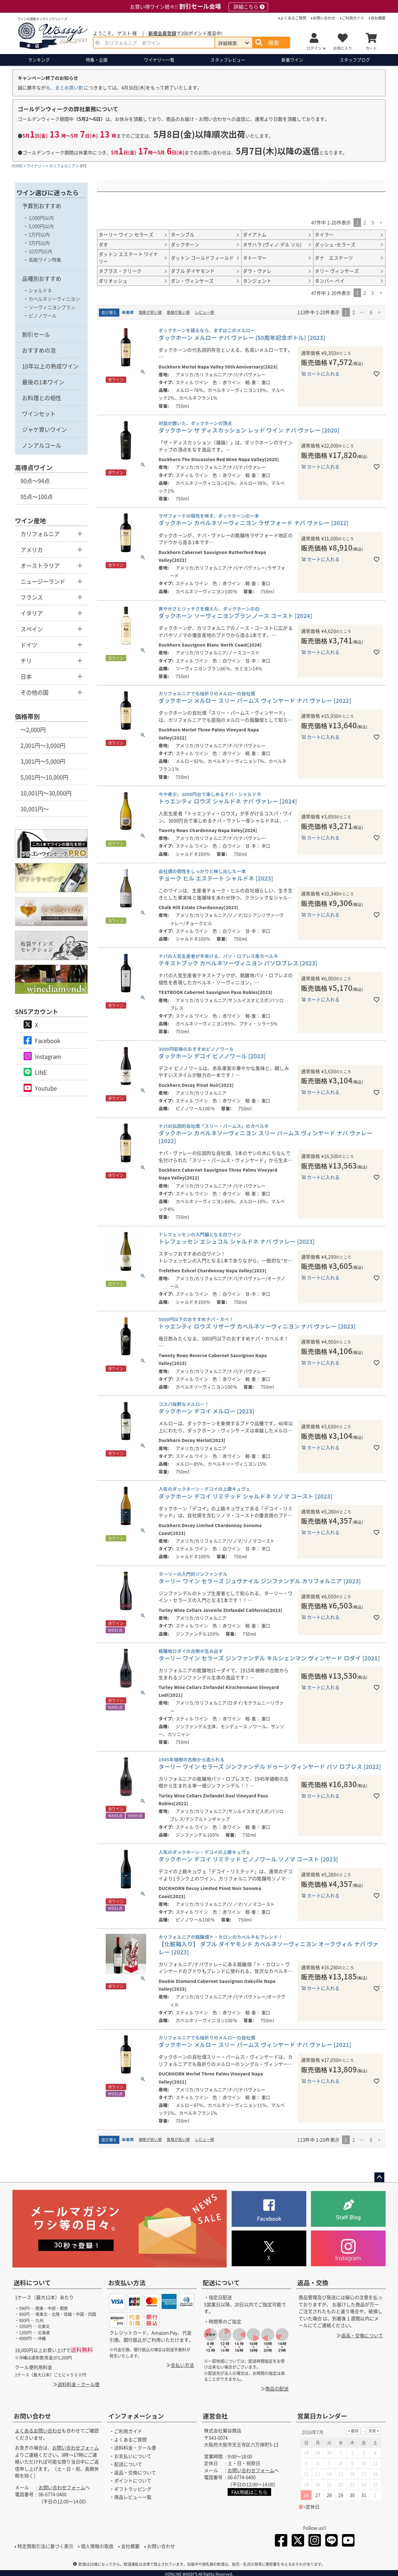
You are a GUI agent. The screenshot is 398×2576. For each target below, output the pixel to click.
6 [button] (371, 312)
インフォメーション (136, 2415)
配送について (221, 2282)
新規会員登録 (162, 33)
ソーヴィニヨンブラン (52, 307)
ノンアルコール (41, 445)
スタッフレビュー (228, 60)
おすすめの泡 (39, 350)
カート (371, 48)
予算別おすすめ (41, 206)
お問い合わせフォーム (75, 2447)
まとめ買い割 (69, 87)
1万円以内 (39, 234)
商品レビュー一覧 (132, 2497)
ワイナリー (159, 60)
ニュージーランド (43, 581)
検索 (273, 43)
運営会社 (215, 2415)
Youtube (46, 1088)
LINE (41, 1072)
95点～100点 (37, 496)
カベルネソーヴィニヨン (54, 298)
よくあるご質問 (293, 18)
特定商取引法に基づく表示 (45, 2546)
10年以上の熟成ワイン (50, 366)
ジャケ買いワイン (44, 429)
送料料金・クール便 (79, 2384)
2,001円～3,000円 (43, 745)
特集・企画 (97, 60)
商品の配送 (277, 2388)
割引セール (36, 334)
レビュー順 (204, 312)
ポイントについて (132, 2480)
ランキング (39, 60)
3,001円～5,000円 (43, 761)
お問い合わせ (324, 18)
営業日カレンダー (322, 2415)
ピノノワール (43, 315)
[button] (381, 222)
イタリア (32, 613)
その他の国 (35, 692)
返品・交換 (312, 2282)
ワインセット (39, 414)
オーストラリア (40, 565)
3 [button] (372, 222)
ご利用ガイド (353, 18)
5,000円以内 (41, 226)
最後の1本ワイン (43, 382)
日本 (26, 676)
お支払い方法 (127, 2282)
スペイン (32, 629)
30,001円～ (35, 809)
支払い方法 (182, 2365)
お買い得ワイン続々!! (199, 6)
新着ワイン (292, 60)
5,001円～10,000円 (44, 777)
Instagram (48, 1056)
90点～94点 (35, 481)
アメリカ (32, 550)
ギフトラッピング (132, 2489)
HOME (17, 165)
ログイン (314, 48)
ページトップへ (379, 2177)
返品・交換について (362, 2335)
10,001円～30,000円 (46, 793)
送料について (32, 2282)
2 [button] (364, 222)
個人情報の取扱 (97, 2546)
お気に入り (342, 48)
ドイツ (29, 645)
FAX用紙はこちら (249, 2492)
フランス (32, 597)
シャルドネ (40, 290)
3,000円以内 (41, 217)
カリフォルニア (62, 165)
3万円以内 (39, 243)
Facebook (47, 1040)
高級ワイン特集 (45, 259)
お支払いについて (132, 2456)
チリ (26, 661)
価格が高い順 (178, 312)
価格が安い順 (150, 312)
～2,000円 (33, 729)
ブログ (355, 60)
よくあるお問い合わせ (38, 2430)
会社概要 (378, 18)
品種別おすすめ (41, 278)
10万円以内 (40, 251)
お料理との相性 (41, 398)
